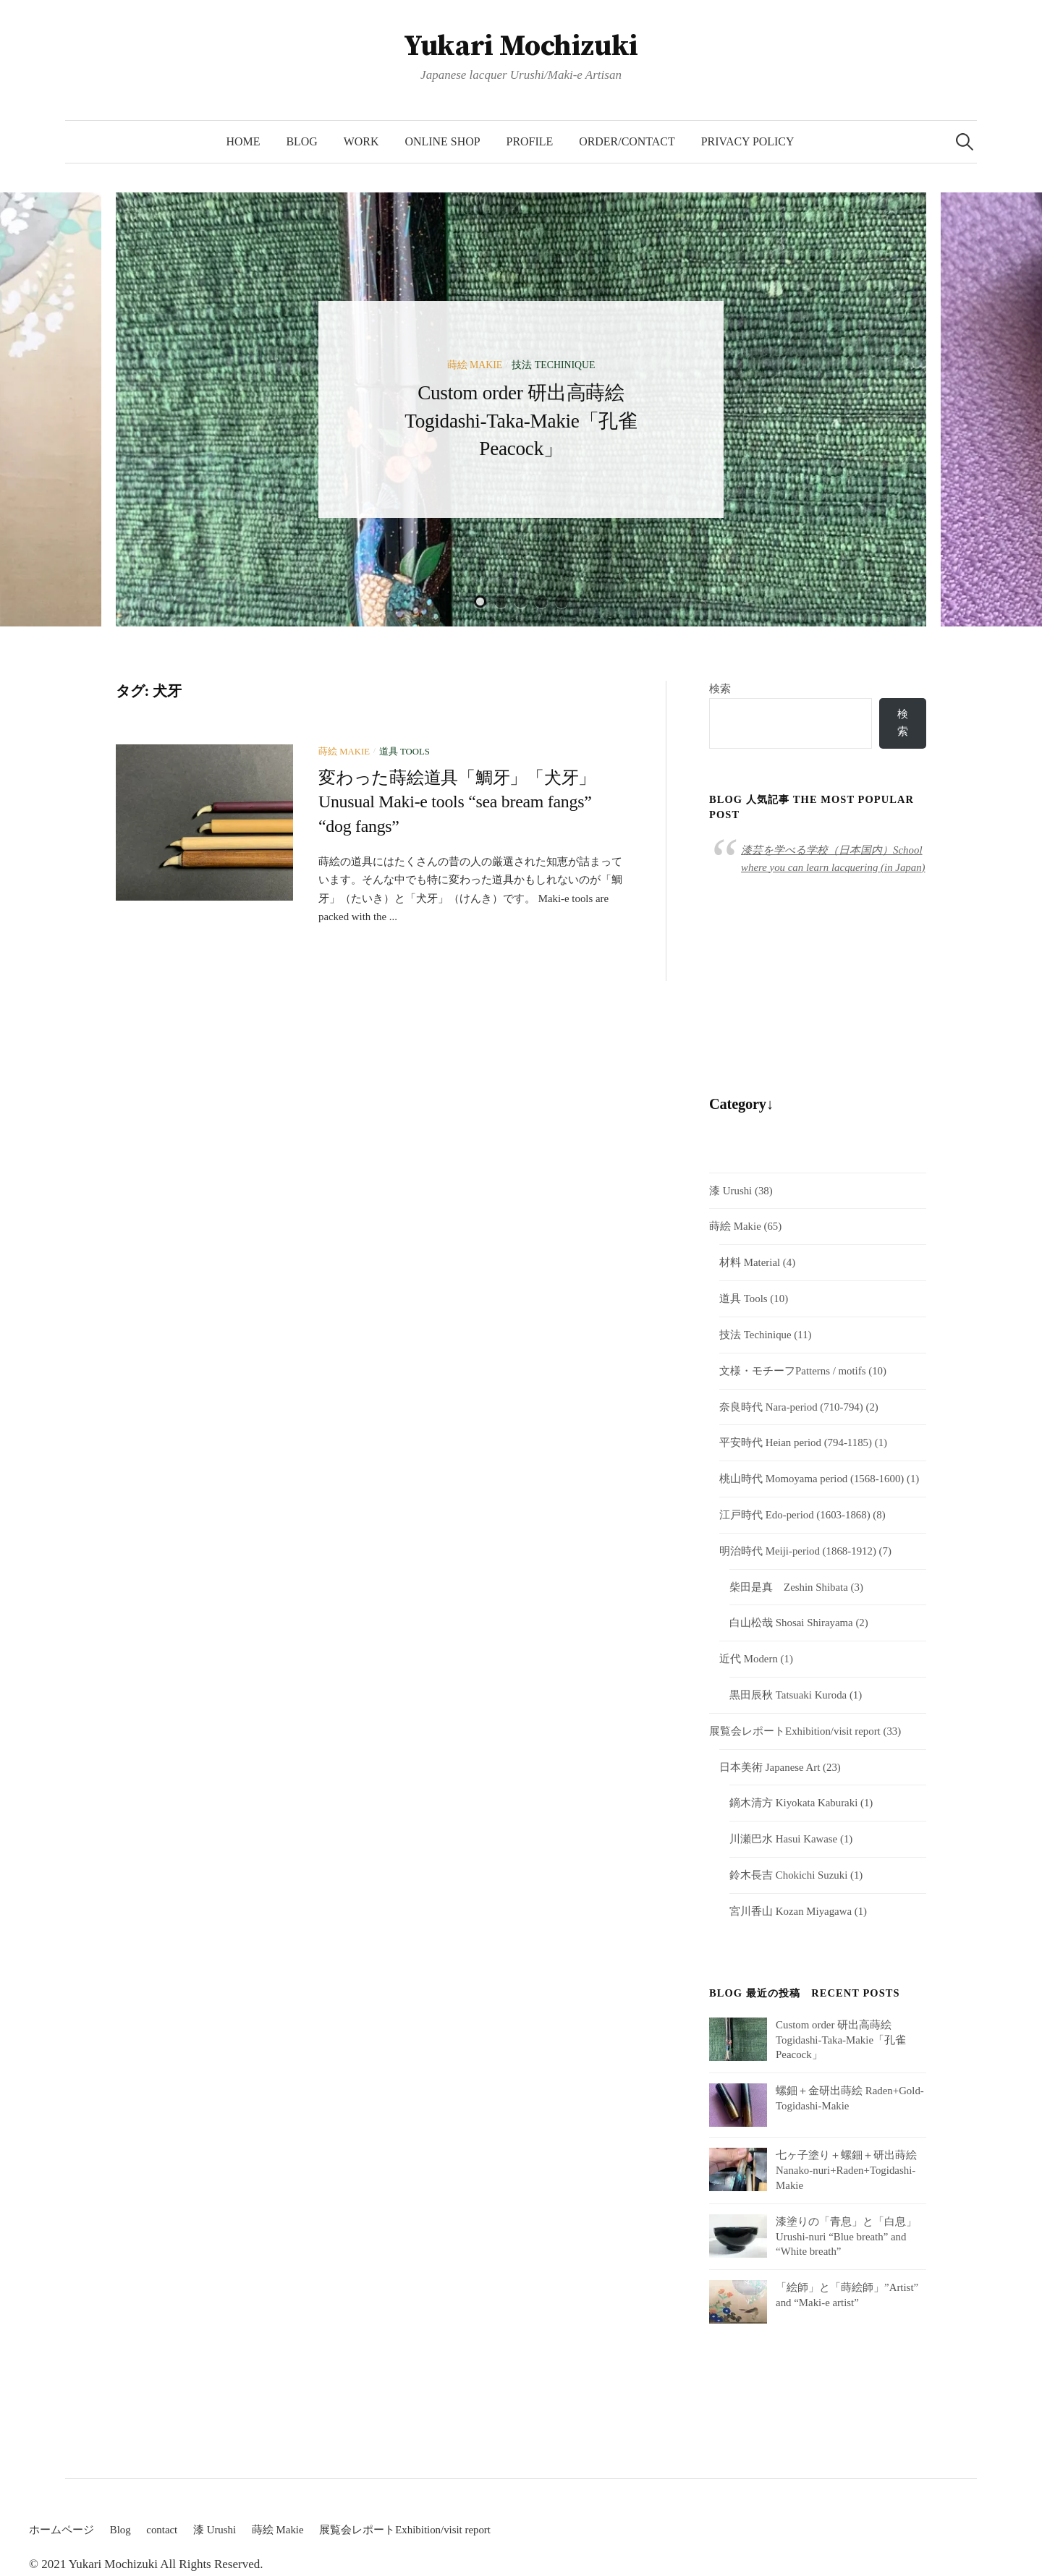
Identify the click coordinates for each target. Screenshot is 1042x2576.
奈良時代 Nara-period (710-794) (791, 1407)
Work (361, 141)
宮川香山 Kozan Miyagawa (790, 1912)
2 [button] (500, 601)
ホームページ (61, 2530)
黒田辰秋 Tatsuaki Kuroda (788, 1695)
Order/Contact (626, 141)
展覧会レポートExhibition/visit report (795, 1732)
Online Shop (442, 141)
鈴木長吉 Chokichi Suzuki (788, 1876)
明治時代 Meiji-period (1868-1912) (797, 1551)
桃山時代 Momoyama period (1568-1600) (811, 1479)
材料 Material (749, 1263)
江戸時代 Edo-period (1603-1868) (795, 1515)
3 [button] (521, 601)
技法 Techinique (553, 365)
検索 (720, 688)
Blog (301, 141)
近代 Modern (748, 1659)
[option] (521, 409)
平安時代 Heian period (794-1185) (795, 1443)
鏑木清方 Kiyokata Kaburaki (793, 1803)
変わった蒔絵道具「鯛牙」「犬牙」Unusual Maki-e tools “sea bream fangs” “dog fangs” (457, 802)
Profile (530, 141)
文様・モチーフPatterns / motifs (792, 1371)
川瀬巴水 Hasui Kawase (783, 1839)
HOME (243, 141)
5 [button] (561, 601)
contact (161, 2530)
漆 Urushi (730, 1190)
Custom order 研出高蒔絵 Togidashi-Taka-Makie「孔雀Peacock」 (521, 420)
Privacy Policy (748, 141)
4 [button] (541, 601)
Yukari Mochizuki (521, 46)
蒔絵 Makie (475, 365)
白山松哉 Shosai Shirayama (791, 1623)
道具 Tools (404, 752)
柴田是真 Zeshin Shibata (788, 1587)
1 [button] (480, 601)
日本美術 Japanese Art (769, 1767)
